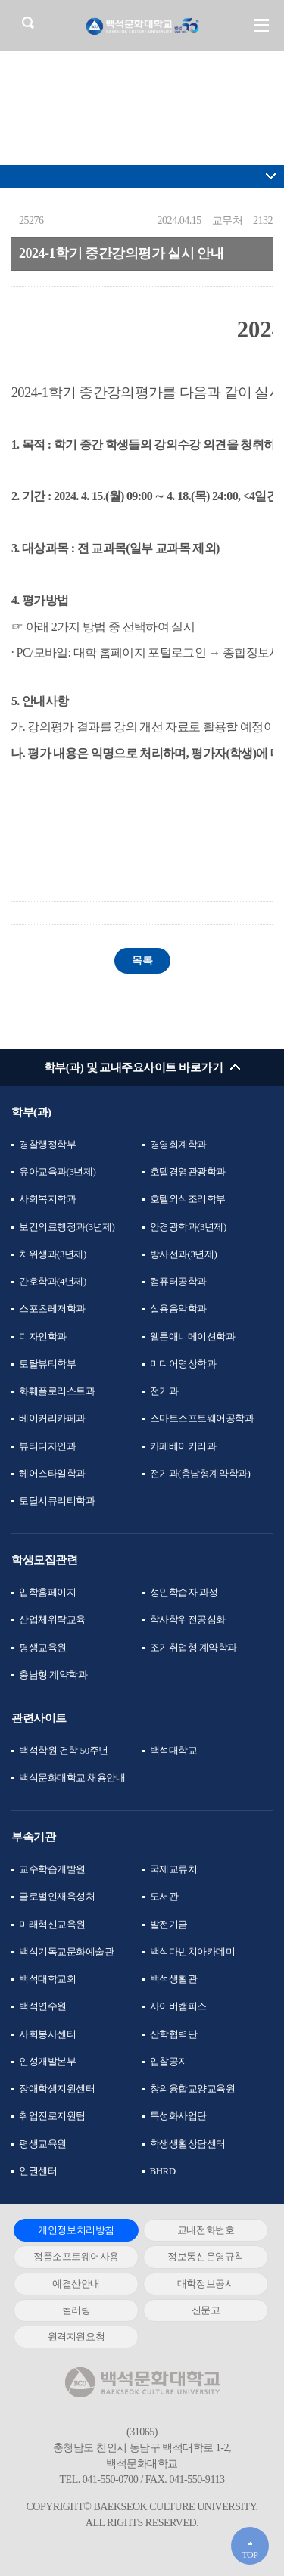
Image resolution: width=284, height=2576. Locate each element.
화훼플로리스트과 (57, 1391)
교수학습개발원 (52, 1869)
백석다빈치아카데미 (193, 1951)
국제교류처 (174, 1869)
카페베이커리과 (183, 1446)
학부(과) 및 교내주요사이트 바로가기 (133, 1067)
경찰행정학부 (47, 1144)
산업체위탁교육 (52, 1619)
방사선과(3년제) (183, 1254)
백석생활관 (174, 1978)
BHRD (163, 2171)
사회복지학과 (47, 1198)
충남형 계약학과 (53, 1674)
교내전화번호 (205, 2230)
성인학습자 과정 (184, 1592)
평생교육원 (43, 1647)
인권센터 (38, 2171)
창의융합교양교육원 (193, 2088)
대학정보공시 (205, 2283)
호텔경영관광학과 (188, 1171)
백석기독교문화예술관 (66, 1951)
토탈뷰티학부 (47, 1363)
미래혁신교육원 (52, 1924)
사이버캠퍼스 (178, 2006)
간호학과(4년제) (52, 1281)
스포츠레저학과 (52, 1308)
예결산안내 (76, 2283)
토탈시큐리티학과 (57, 1500)
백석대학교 (174, 1750)
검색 (27, 22)
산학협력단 (174, 2034)
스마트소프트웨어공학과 (202, 1418)
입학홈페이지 (47, 1592)
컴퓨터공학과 (178, 1281)
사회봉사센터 (47, 2034)
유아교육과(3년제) (57, 1171)
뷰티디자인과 (47, 1446)
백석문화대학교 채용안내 (72, 1777)
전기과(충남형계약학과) (200, 1473)
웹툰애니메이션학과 (193, 1336)
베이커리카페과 (52, 1418)
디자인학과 (43, 1336)
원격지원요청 (76, 2336)
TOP (249, 2555)
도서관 (164, 1896)
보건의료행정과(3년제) (66, 1226)
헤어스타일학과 (52, 1473)
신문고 (206, 2310)
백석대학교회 (47, 1978)
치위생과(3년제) (52, 1254)
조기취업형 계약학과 (193, 1647)
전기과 (164, 1391)
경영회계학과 (178, 1144)
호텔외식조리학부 (188, 1198)
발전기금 (169, 1924)
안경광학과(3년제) (188, 1226)
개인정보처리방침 (76, 2230)
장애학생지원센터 (57, 2088)
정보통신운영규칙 (205, 2256)
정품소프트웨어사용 (76, 2256)
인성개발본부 (47, 2061)
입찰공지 (169, 2061)
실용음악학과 (178, 1308)
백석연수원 (43, 2006)
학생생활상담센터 (188, 2143)
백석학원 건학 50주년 (63, 1750)
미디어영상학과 (183, 1363)
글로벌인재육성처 (57, 1896)
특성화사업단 (178, 2115)
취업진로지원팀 (52, 2115)
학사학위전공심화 (188, 1619)
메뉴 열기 (261, 25)
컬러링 (76, 2310)
